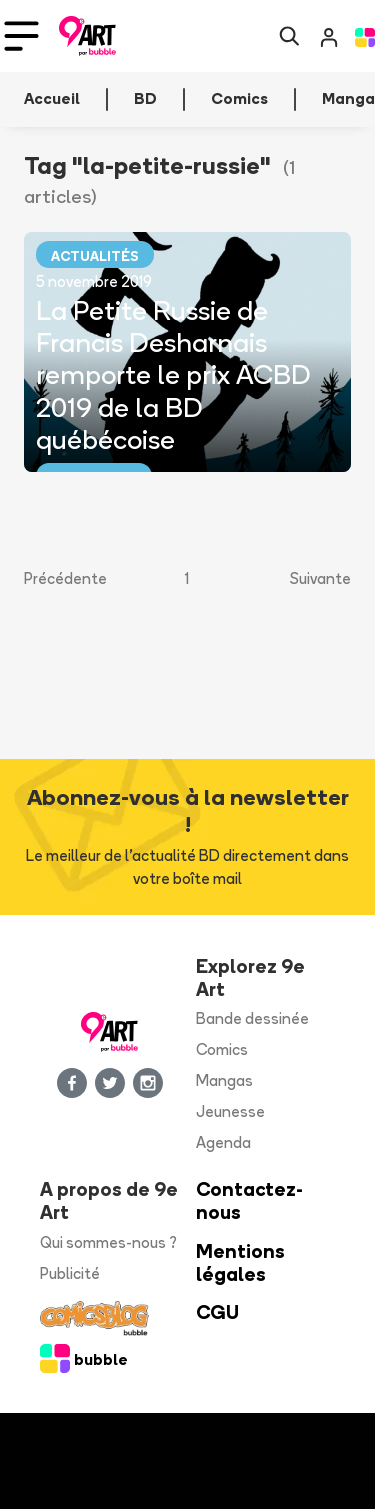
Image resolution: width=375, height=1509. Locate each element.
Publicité (70, 1273)
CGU (217, 1312)
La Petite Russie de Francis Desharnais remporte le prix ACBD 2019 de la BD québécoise (173, 374)
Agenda (223, 1142)
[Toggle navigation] (21, 36)
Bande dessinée (252, 1018)
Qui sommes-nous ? (108, 1242)
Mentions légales (240, 1263)
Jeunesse (230, 1111)
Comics (222, 1049)
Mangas (224, 1080)
